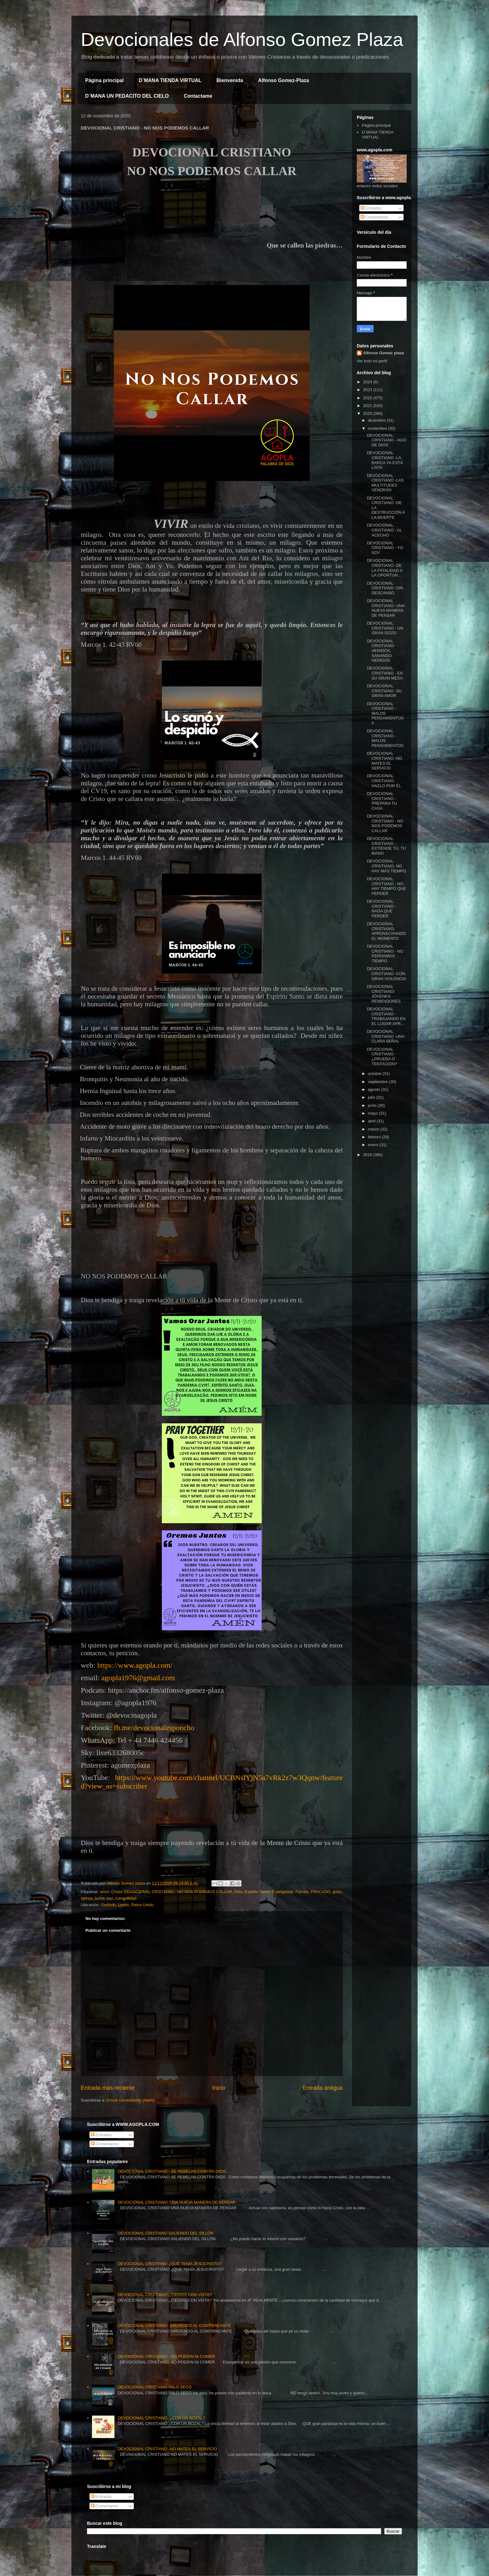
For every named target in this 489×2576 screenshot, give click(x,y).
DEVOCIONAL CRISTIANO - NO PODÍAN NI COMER (166, 2356)
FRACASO (320, 1891)
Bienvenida (229, 80)
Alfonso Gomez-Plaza (283, 80)
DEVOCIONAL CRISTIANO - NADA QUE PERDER (381, 908)
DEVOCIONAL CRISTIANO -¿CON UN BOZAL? (161, 2418)
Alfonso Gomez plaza (383, 353)
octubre (375, 1073)
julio (372, 1097)
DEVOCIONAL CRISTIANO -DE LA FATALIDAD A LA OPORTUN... (384, 567)
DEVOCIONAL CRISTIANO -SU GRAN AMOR (384, 691)
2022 (368, 397)
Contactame (198, 96)
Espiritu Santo (257, 1891)
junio (373, 1105)
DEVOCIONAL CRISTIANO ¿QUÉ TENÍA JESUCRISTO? (169, 2263)
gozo (336, 1891)
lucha (99, 1898)
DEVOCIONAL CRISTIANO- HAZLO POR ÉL (384, 780)
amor (104, 1891)
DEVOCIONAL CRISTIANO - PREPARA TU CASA (382, 801)
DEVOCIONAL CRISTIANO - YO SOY (385, 548)
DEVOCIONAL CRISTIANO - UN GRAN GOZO (385, 628)
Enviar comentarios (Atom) (130, 2100)
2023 (368, 389)
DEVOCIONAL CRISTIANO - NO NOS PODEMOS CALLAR (178, 1891)
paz (110, 1898)
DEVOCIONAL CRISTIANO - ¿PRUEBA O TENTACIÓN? (382, 1056)
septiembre (378, 1081)
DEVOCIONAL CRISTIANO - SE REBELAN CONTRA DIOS (171, 2171)
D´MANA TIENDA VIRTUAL (170, 80)
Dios (238, 1891)
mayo (373, 1113)
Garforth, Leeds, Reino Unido (127, 1904)
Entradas (371, 208)
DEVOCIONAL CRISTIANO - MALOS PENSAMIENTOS (385, 738)
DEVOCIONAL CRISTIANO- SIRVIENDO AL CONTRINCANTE (174, 2325)
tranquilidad (125, 1898)
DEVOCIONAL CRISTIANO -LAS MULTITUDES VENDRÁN (385, 483)
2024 (368, 382)
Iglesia (87, 1898)
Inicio (218, 2088)
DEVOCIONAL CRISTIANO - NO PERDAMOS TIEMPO (385, 953)
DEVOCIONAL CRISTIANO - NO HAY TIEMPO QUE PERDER (386, 886)
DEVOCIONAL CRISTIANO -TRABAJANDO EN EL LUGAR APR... (386, 1016)
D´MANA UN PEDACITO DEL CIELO (127, 96)
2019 (368, 1154)
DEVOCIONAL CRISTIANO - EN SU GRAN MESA (385, 673)
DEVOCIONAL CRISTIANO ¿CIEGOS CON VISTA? (164, 2294)
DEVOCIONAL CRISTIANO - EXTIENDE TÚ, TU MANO (386, 846)
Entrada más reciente (108, 2088)
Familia (301, 1891)
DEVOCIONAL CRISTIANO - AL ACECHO (384, 530)
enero (374, 1144)
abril (372, 1121)
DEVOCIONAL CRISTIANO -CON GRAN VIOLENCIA (386, 973)
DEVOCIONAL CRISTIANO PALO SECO (154, 2387)
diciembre (377, 420)
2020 (368, 413)
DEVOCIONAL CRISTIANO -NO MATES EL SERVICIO (384, 760)
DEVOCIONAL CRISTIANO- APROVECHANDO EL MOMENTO (386, 931)
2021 (368, 405)
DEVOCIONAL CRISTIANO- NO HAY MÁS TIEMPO (386, 866)
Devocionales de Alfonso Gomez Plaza (242, 39)
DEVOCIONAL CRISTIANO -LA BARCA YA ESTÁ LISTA (385, 460)
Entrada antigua (323, 2088)
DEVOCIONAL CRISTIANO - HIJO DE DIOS (386, 440)
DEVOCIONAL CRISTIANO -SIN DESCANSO (385, 588)
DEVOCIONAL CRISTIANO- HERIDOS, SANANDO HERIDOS (381, 651)
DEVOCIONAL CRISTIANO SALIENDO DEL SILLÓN (165, 2233)
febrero (375, 1137)
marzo (374, 1129)
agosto (374, 1089)
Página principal (104, 80)
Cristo (116, 1891)
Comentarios (374, 217)
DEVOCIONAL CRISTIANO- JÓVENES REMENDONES (383, 993)
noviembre (378, 428)
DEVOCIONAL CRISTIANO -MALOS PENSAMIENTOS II (385, 713)
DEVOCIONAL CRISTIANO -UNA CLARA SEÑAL (385, 1036)
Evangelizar (282, 1891)
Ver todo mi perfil (372, 361)
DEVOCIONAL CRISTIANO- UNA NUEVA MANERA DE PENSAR (385, 608)
